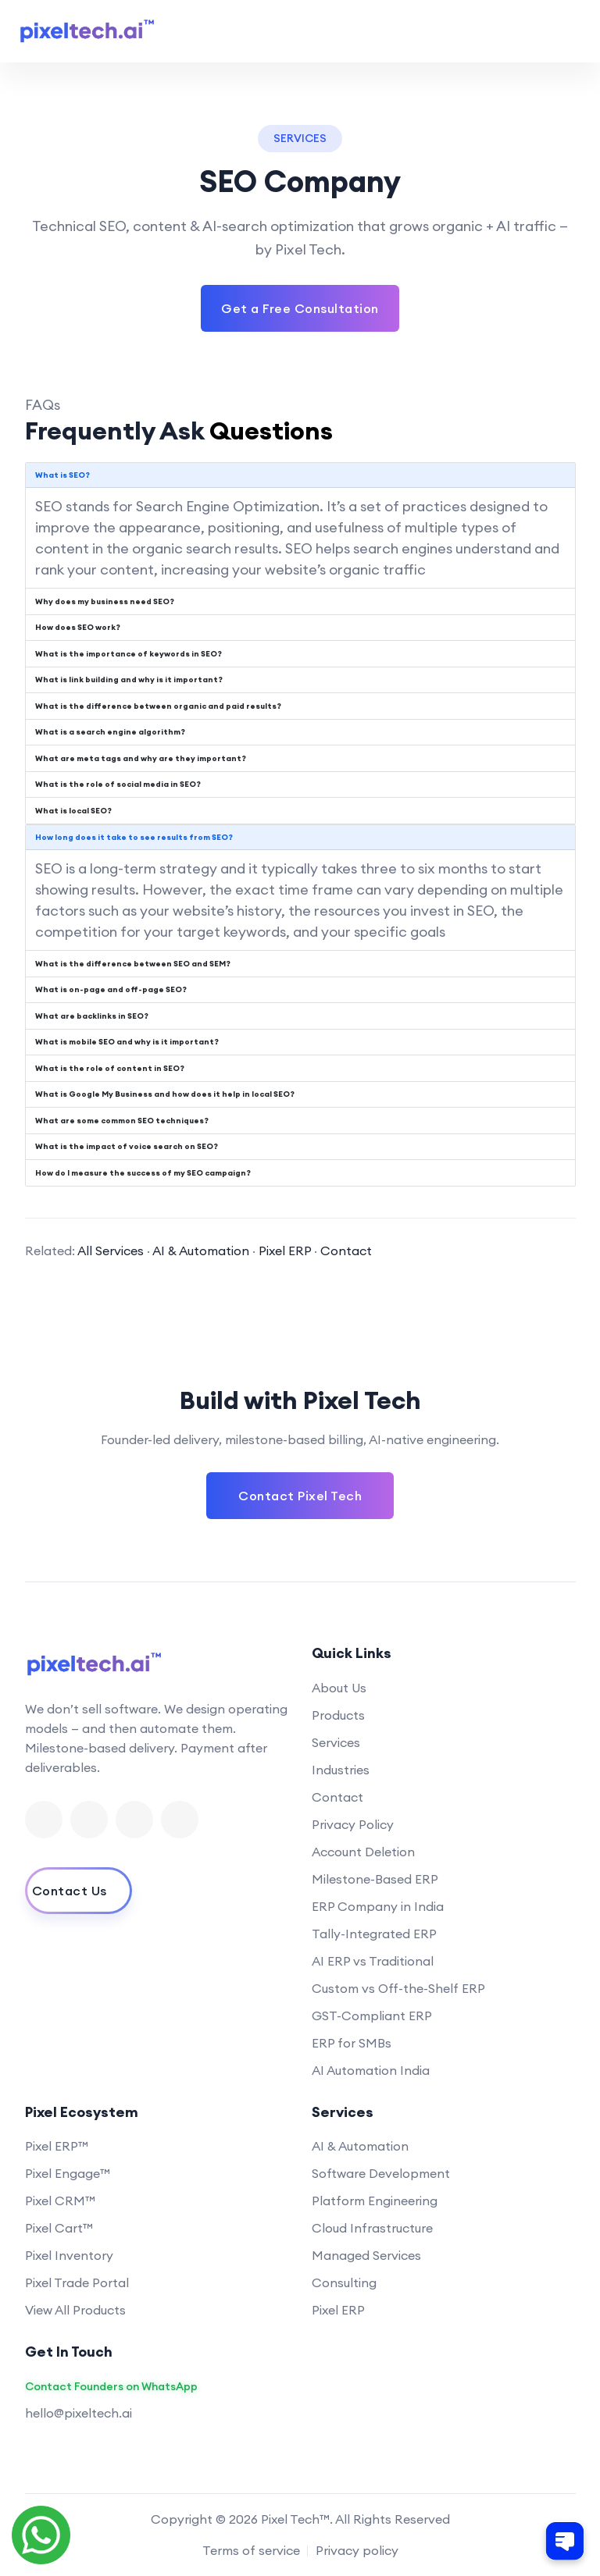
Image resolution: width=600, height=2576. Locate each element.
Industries (341, 1769)
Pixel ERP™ (56, 2146)
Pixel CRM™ (60, 2200)
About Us (339, 1687)
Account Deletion (363, 1851)
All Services (110, 1250)
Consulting (344, 2282)
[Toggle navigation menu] (567, 31)
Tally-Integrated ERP (374, 1933)
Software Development (381, 2173)
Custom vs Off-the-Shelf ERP (398, 1988)
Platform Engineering (375, 2200)
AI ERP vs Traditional (373, 1961)
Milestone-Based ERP (375, 1879)
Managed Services (366, 2255)
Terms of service (251, 2550)
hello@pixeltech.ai (78, 2413)
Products (338, 1715)
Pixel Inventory (69, 2255)
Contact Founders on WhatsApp (111, 2386)
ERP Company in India (378, 1906)
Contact (346, 1250)
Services (336, 1742)
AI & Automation (200, 1250)
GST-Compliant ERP (372, 2015)
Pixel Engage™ (67, 2173)
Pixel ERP (285, 1250)
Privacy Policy (353, 1824)
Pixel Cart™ (59, 2228)
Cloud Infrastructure (372, 2228)
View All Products (75, 2310)
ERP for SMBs (351, 2043)
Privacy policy (357, 2550)
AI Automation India (371, 2070)
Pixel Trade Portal (77, 2282)
